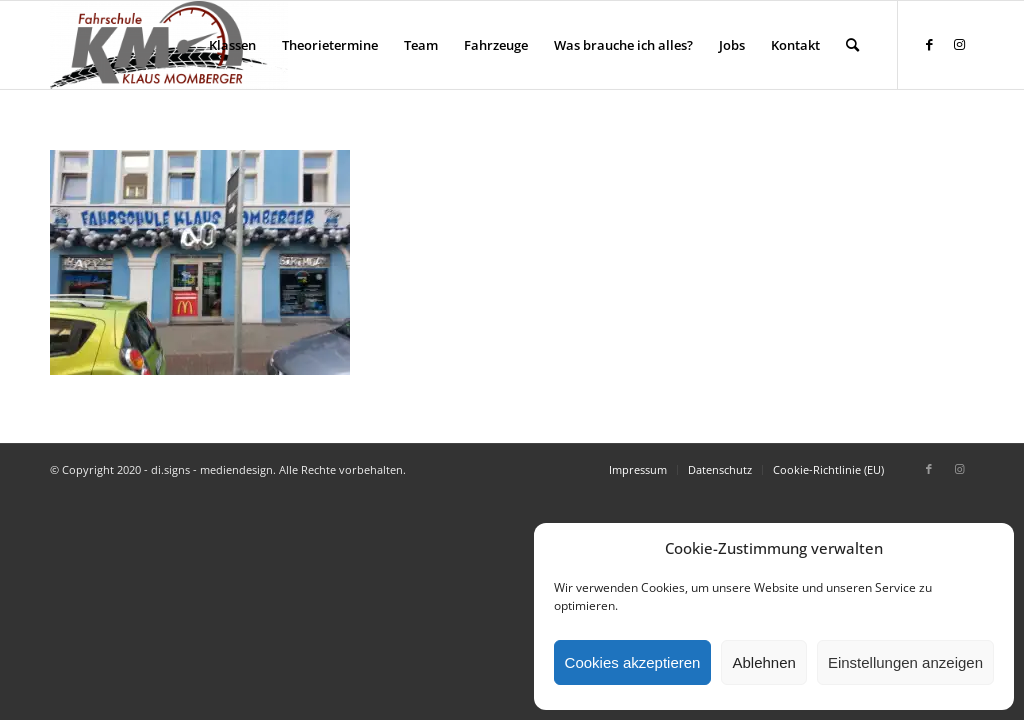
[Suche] (852, 45)
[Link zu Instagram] (959, 44)
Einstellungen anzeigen (905, 662)
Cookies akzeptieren (633, 662)
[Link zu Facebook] (929, 44)
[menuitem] (232, 45)
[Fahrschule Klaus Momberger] (169, 45)
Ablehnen (763, 662)
